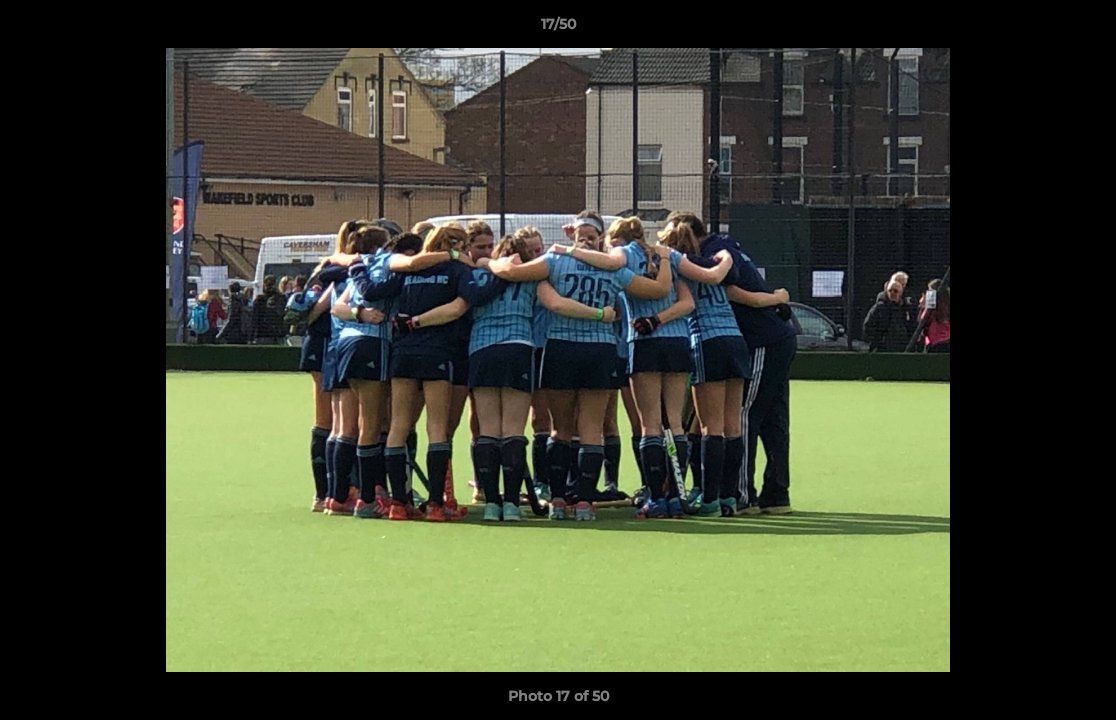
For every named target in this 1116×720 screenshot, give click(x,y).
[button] (1080, 29)
